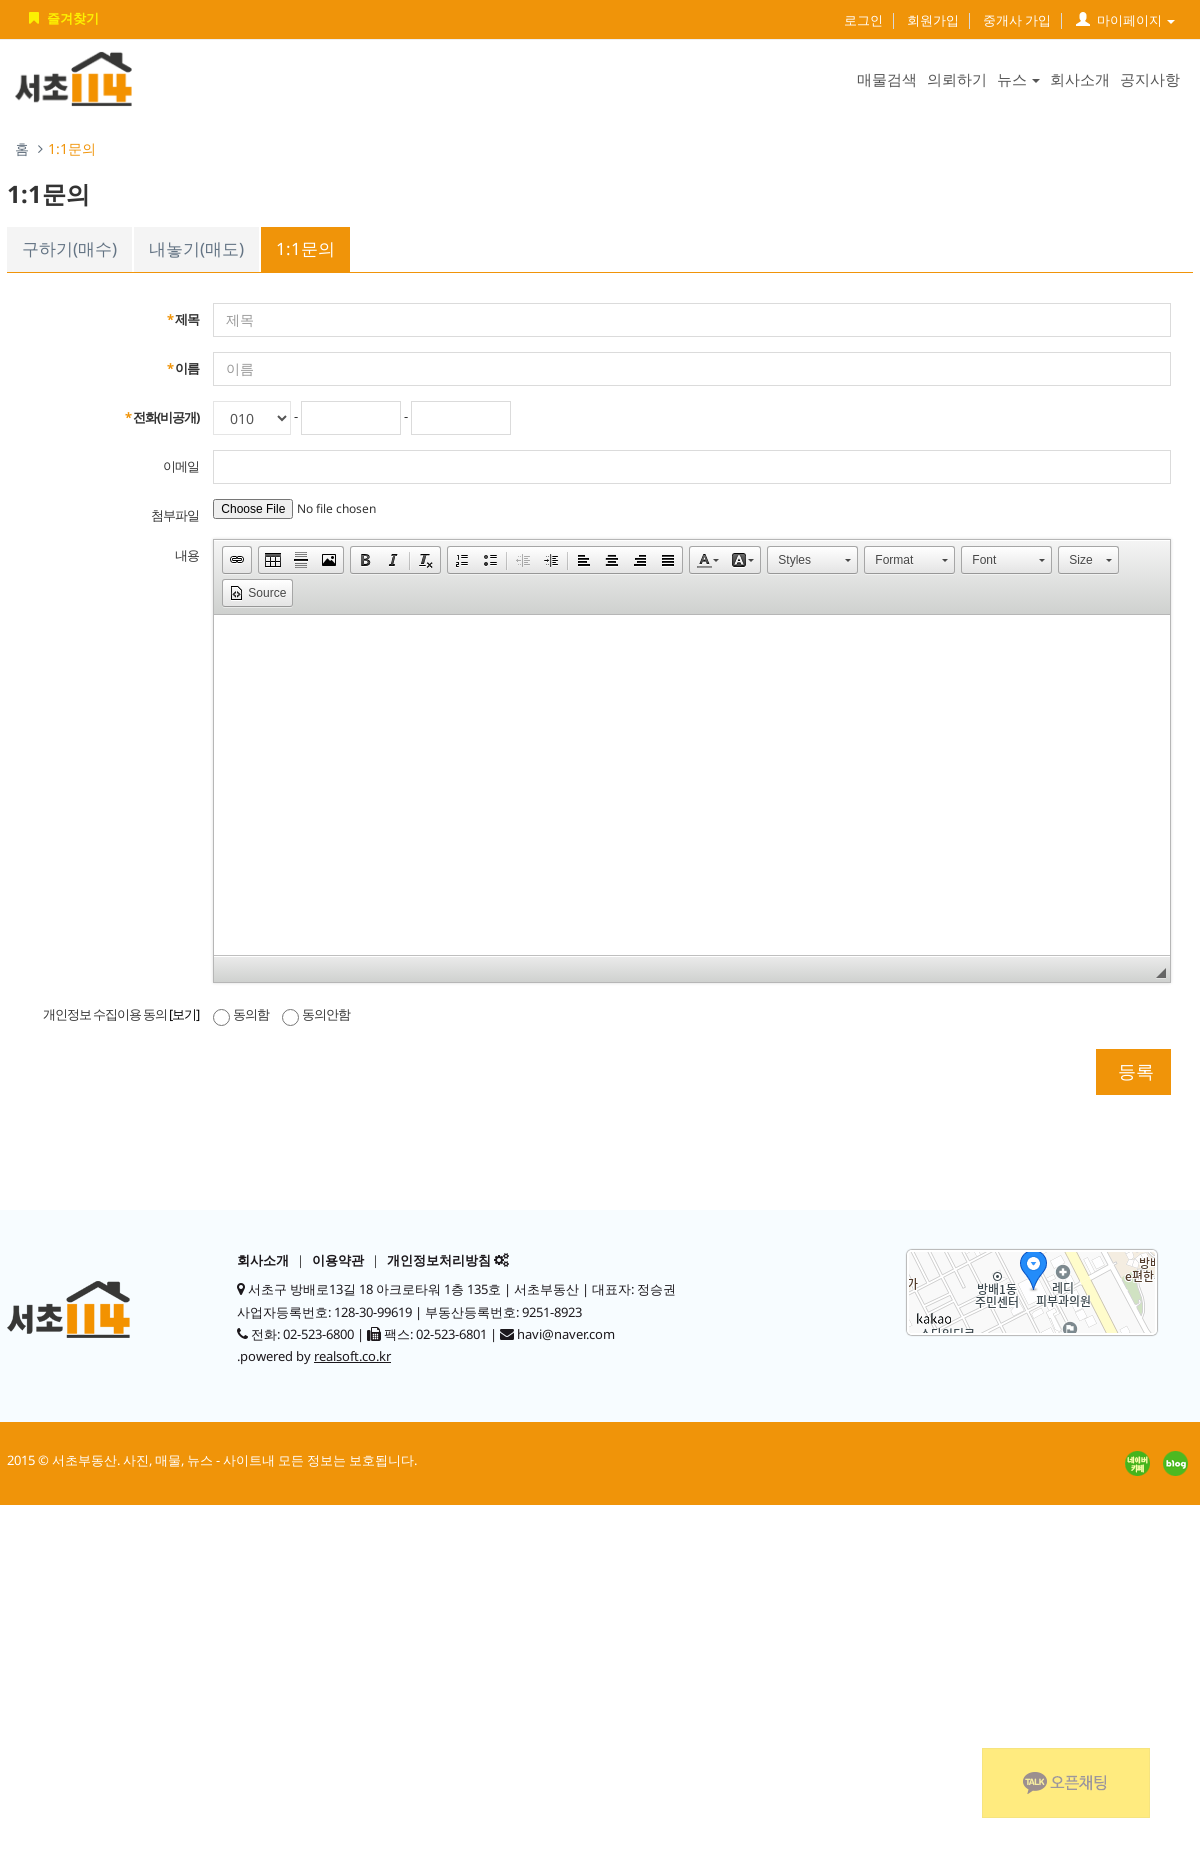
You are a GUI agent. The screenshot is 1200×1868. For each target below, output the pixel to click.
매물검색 (887, 79)
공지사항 (1150, 79)
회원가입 (933, 20)
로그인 (863, 20)
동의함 (241, 1014)
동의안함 (316, 1014)
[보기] (184, 1014)
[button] (237, 560)
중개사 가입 (1017, 20)
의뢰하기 (957, 79)
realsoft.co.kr (352, 1356)
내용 (187, 555)
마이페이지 (1125, 20)
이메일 (181, 466)
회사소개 (1080, 79)
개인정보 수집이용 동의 (121, 1014)
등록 (1133, 1071)
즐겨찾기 (62, 18)
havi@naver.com (566, 1334)
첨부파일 (175, 515)
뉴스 (1018, 79)
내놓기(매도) (196, 248)
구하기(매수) (69, 248)
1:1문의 (305, 248)
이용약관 (338, 1260)
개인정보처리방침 (439, 1260)
